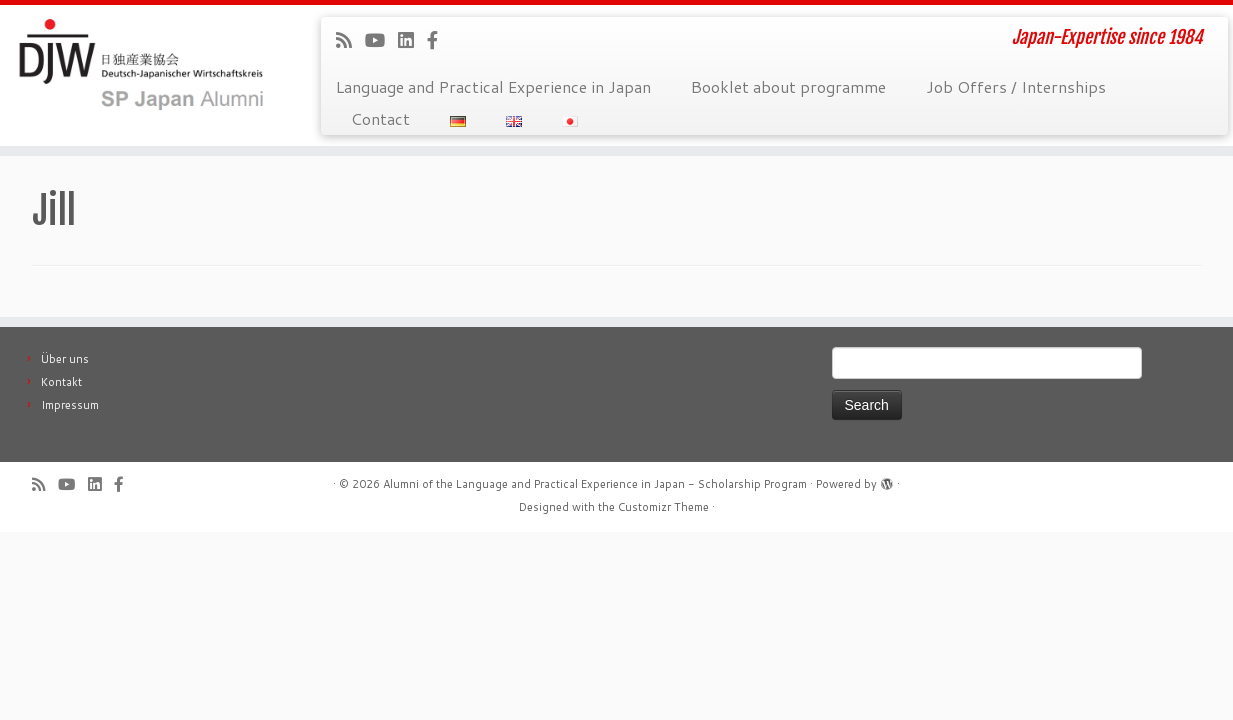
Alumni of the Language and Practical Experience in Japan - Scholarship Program (595, 484)
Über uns (65, 359)
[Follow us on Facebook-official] (439, 40)
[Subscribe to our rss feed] (350, 40)
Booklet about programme (788, 86)
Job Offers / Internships (1016, 86)
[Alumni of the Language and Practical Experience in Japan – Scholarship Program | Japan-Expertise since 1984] (142, 65)
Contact (380, 118)
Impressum (70, 405)
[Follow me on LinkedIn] (412, 40)
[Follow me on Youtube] (381, 40)
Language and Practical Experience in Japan (493, 86)
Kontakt (61, 382)
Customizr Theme (663, 507)
